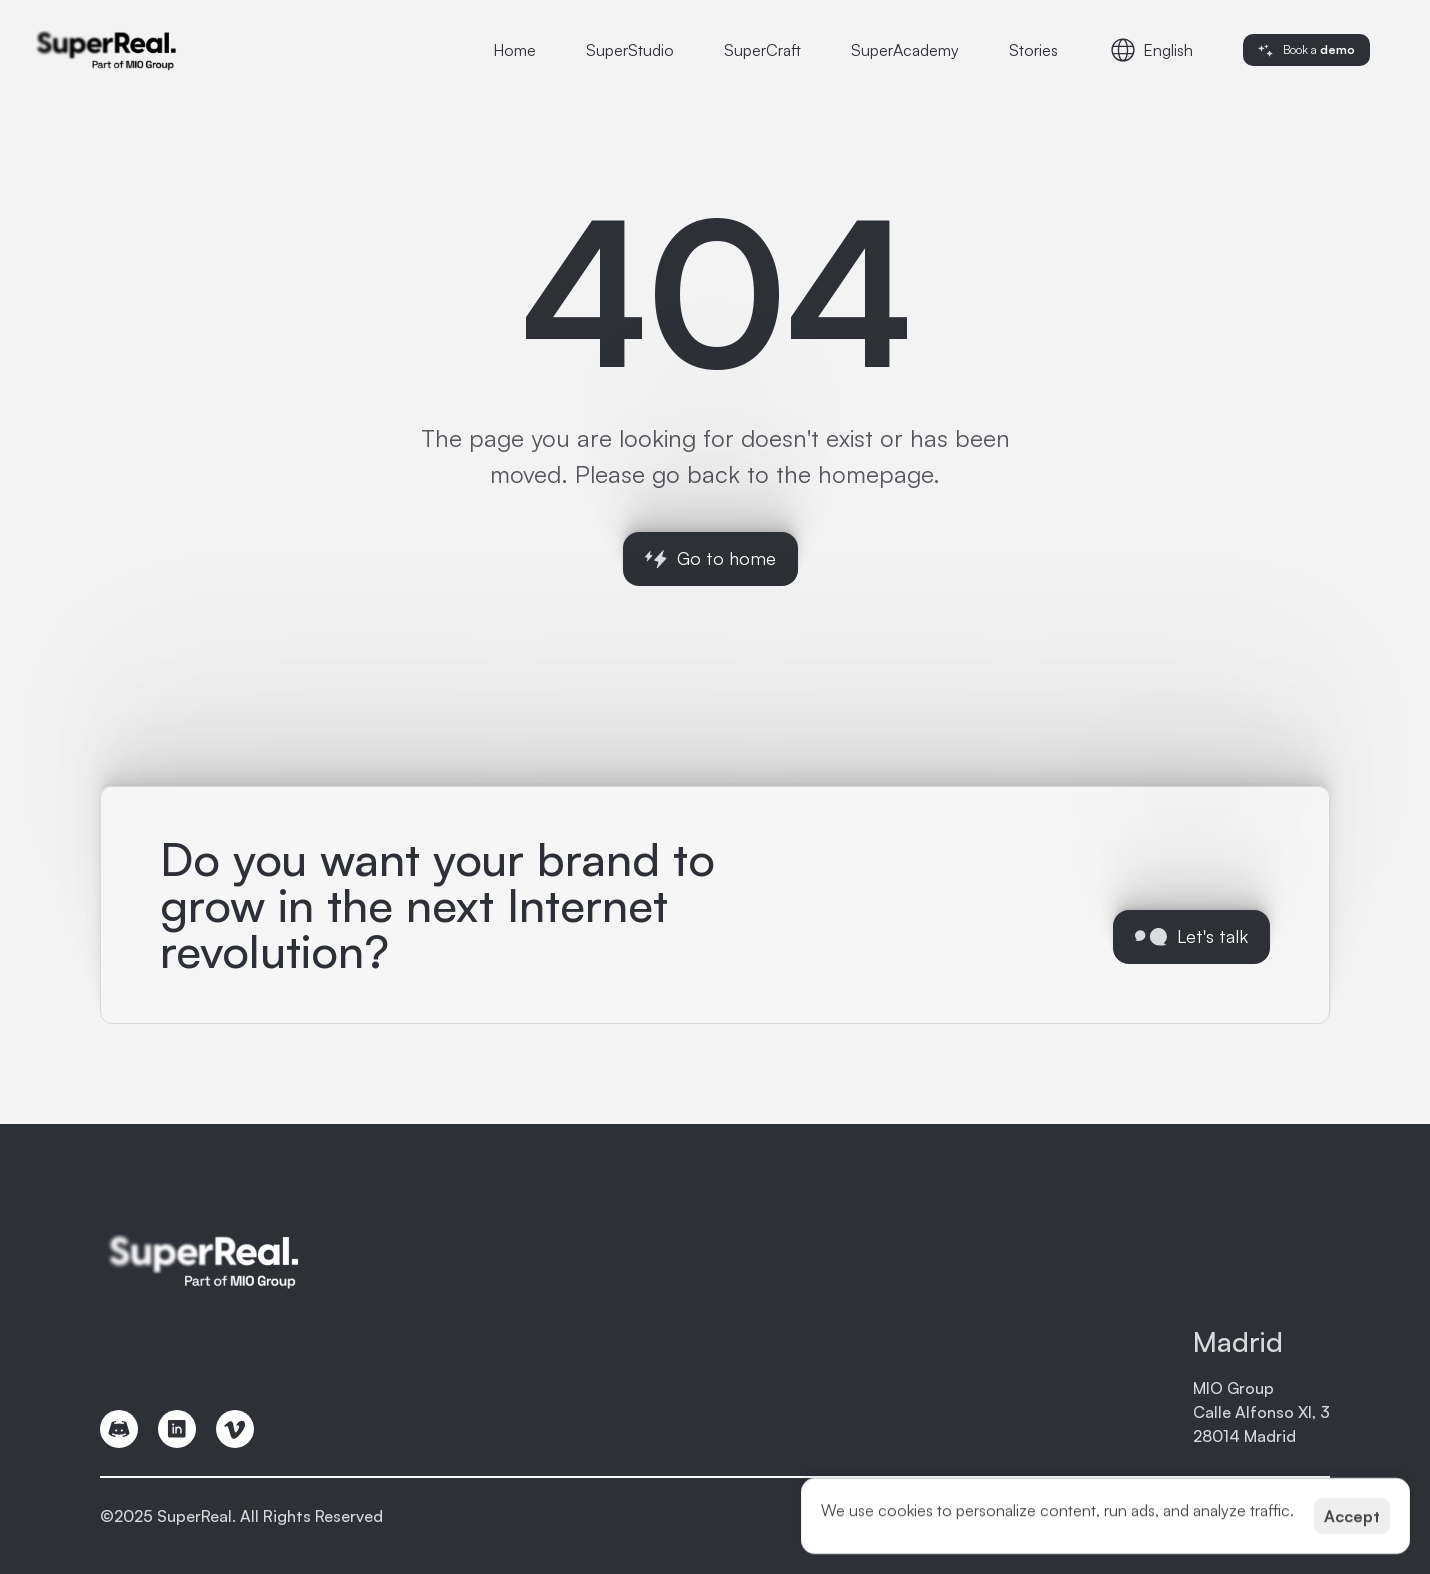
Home (514, 50)
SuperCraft (762, 50)
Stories (1033, 50)
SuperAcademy (905, 50)
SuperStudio (630, 50)
